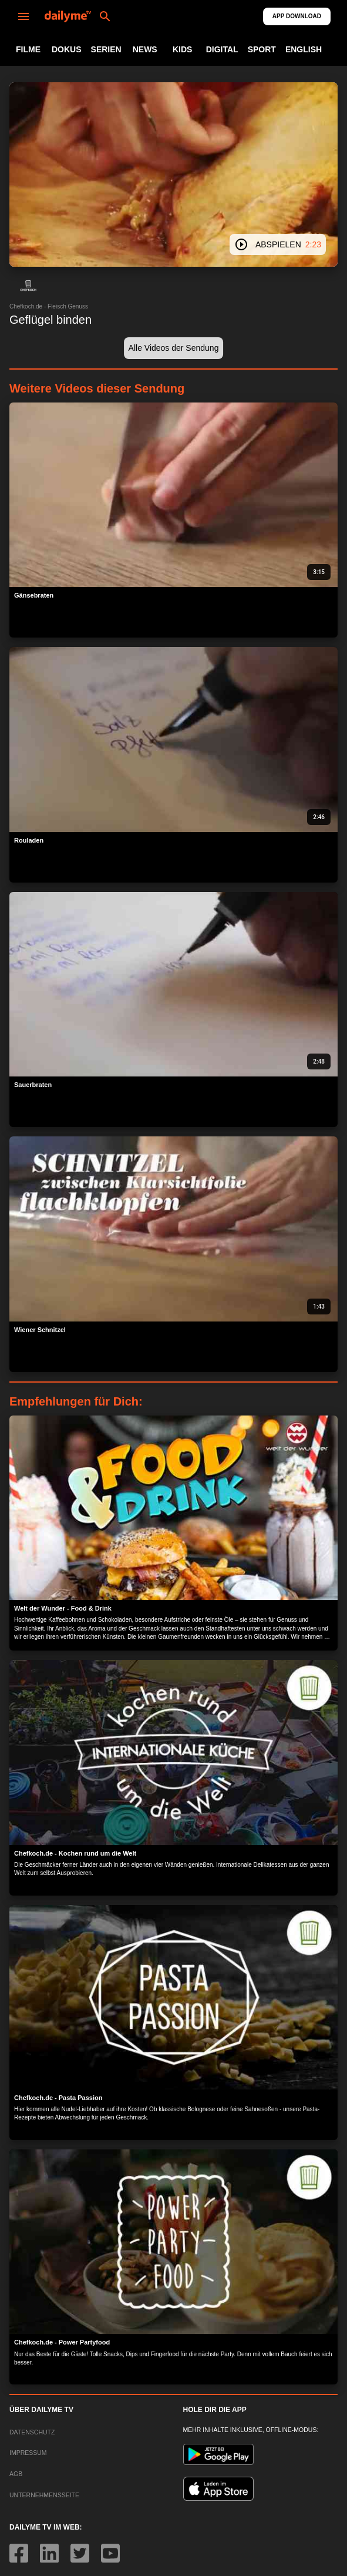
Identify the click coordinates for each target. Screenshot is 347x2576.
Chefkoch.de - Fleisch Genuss (48, 306)
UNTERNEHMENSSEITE (44, 2494)
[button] (28, 285)
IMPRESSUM (28, 2452)
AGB (15, 2473)
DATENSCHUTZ (32, 2432)
